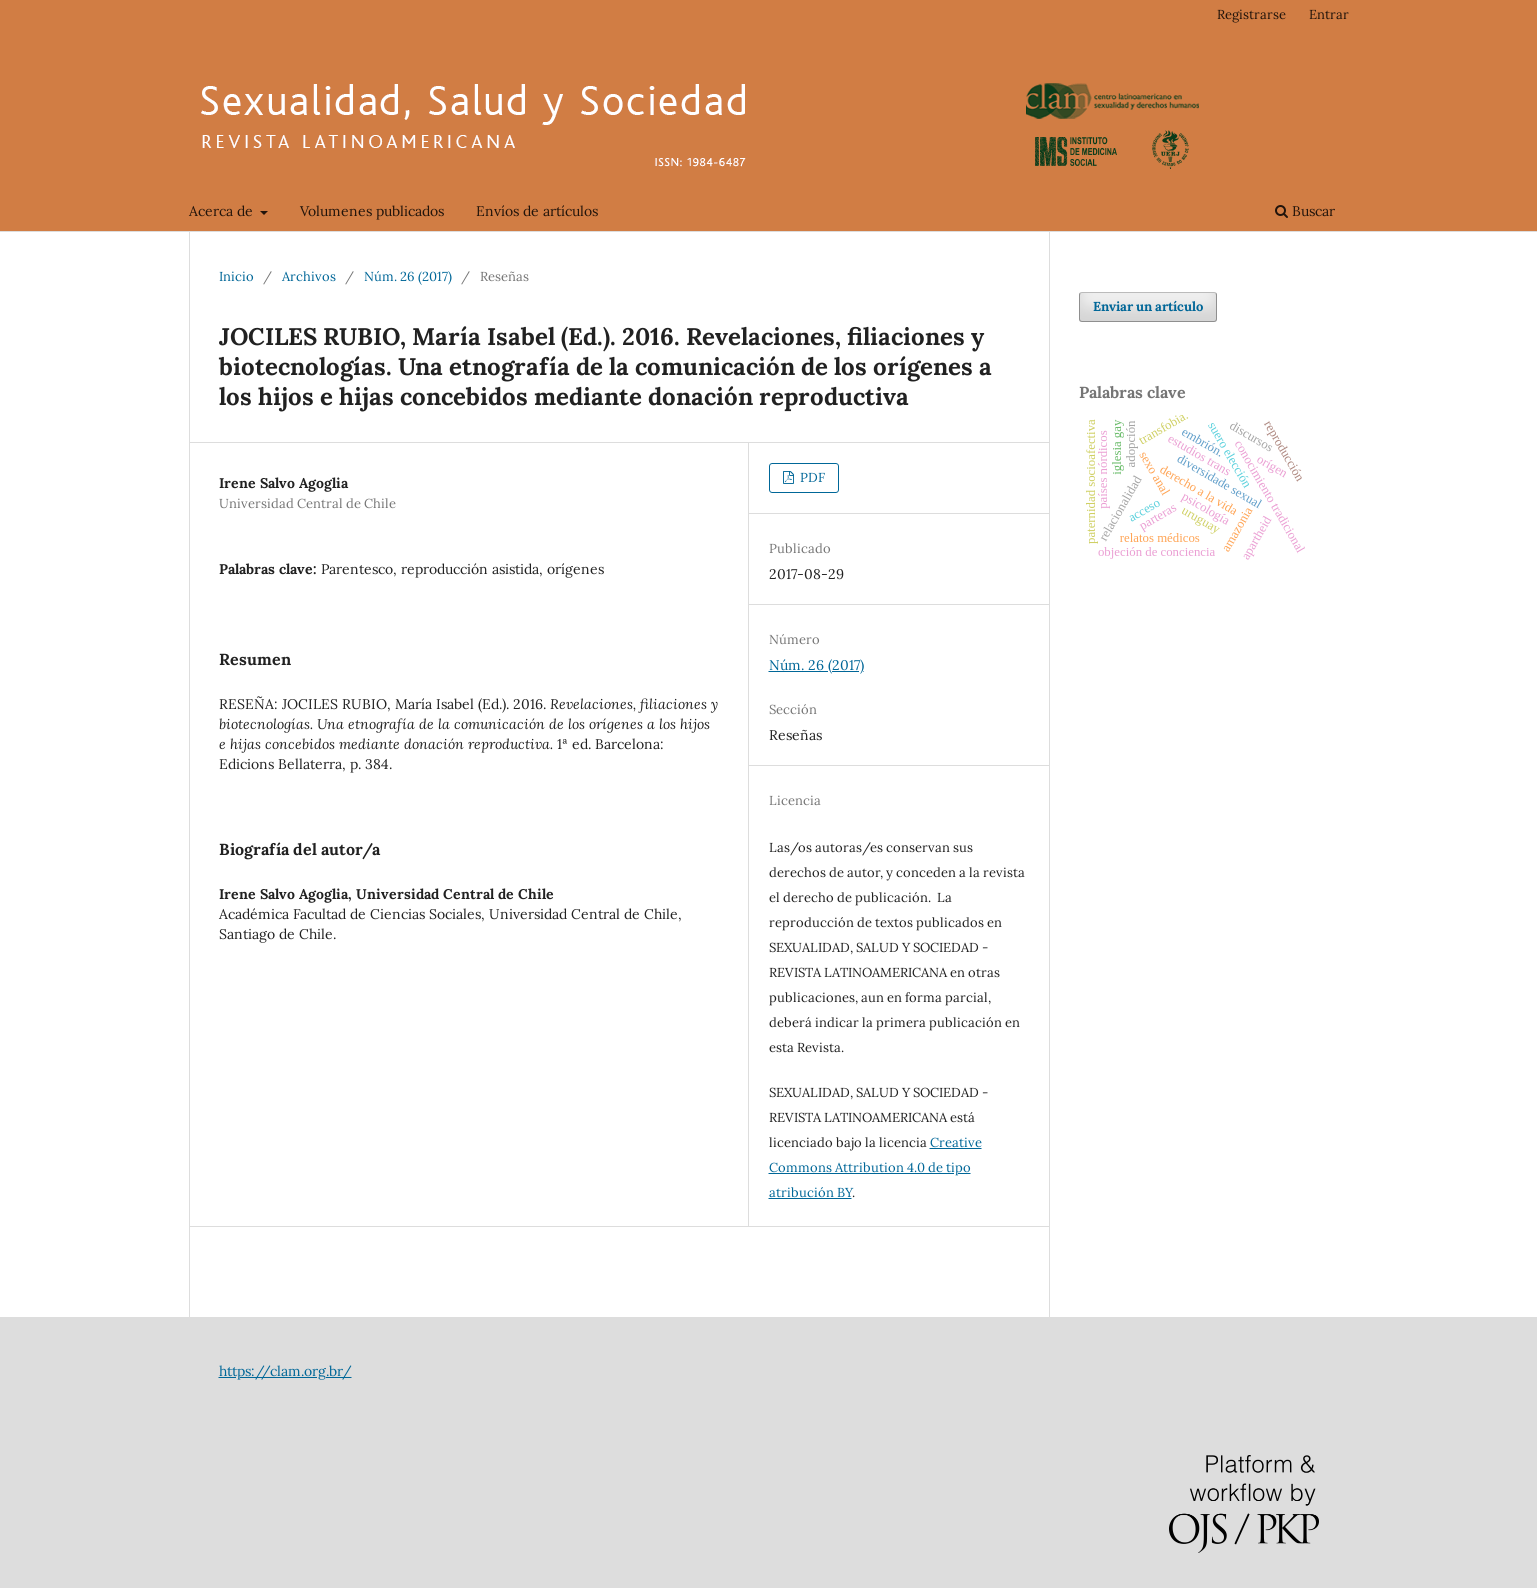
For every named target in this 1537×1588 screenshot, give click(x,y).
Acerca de (223, 211)
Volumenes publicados (372, 211)
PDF (811, 477)
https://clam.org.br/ (285, 1371)
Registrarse (1251, 14)
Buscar (1305, 211)
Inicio (236, 276)
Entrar (1329, 14)
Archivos (309, 276)
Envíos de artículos (537, 211)
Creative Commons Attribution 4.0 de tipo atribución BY (875, 1167)
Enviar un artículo (1148, 306)
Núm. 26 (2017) (408, 276)
